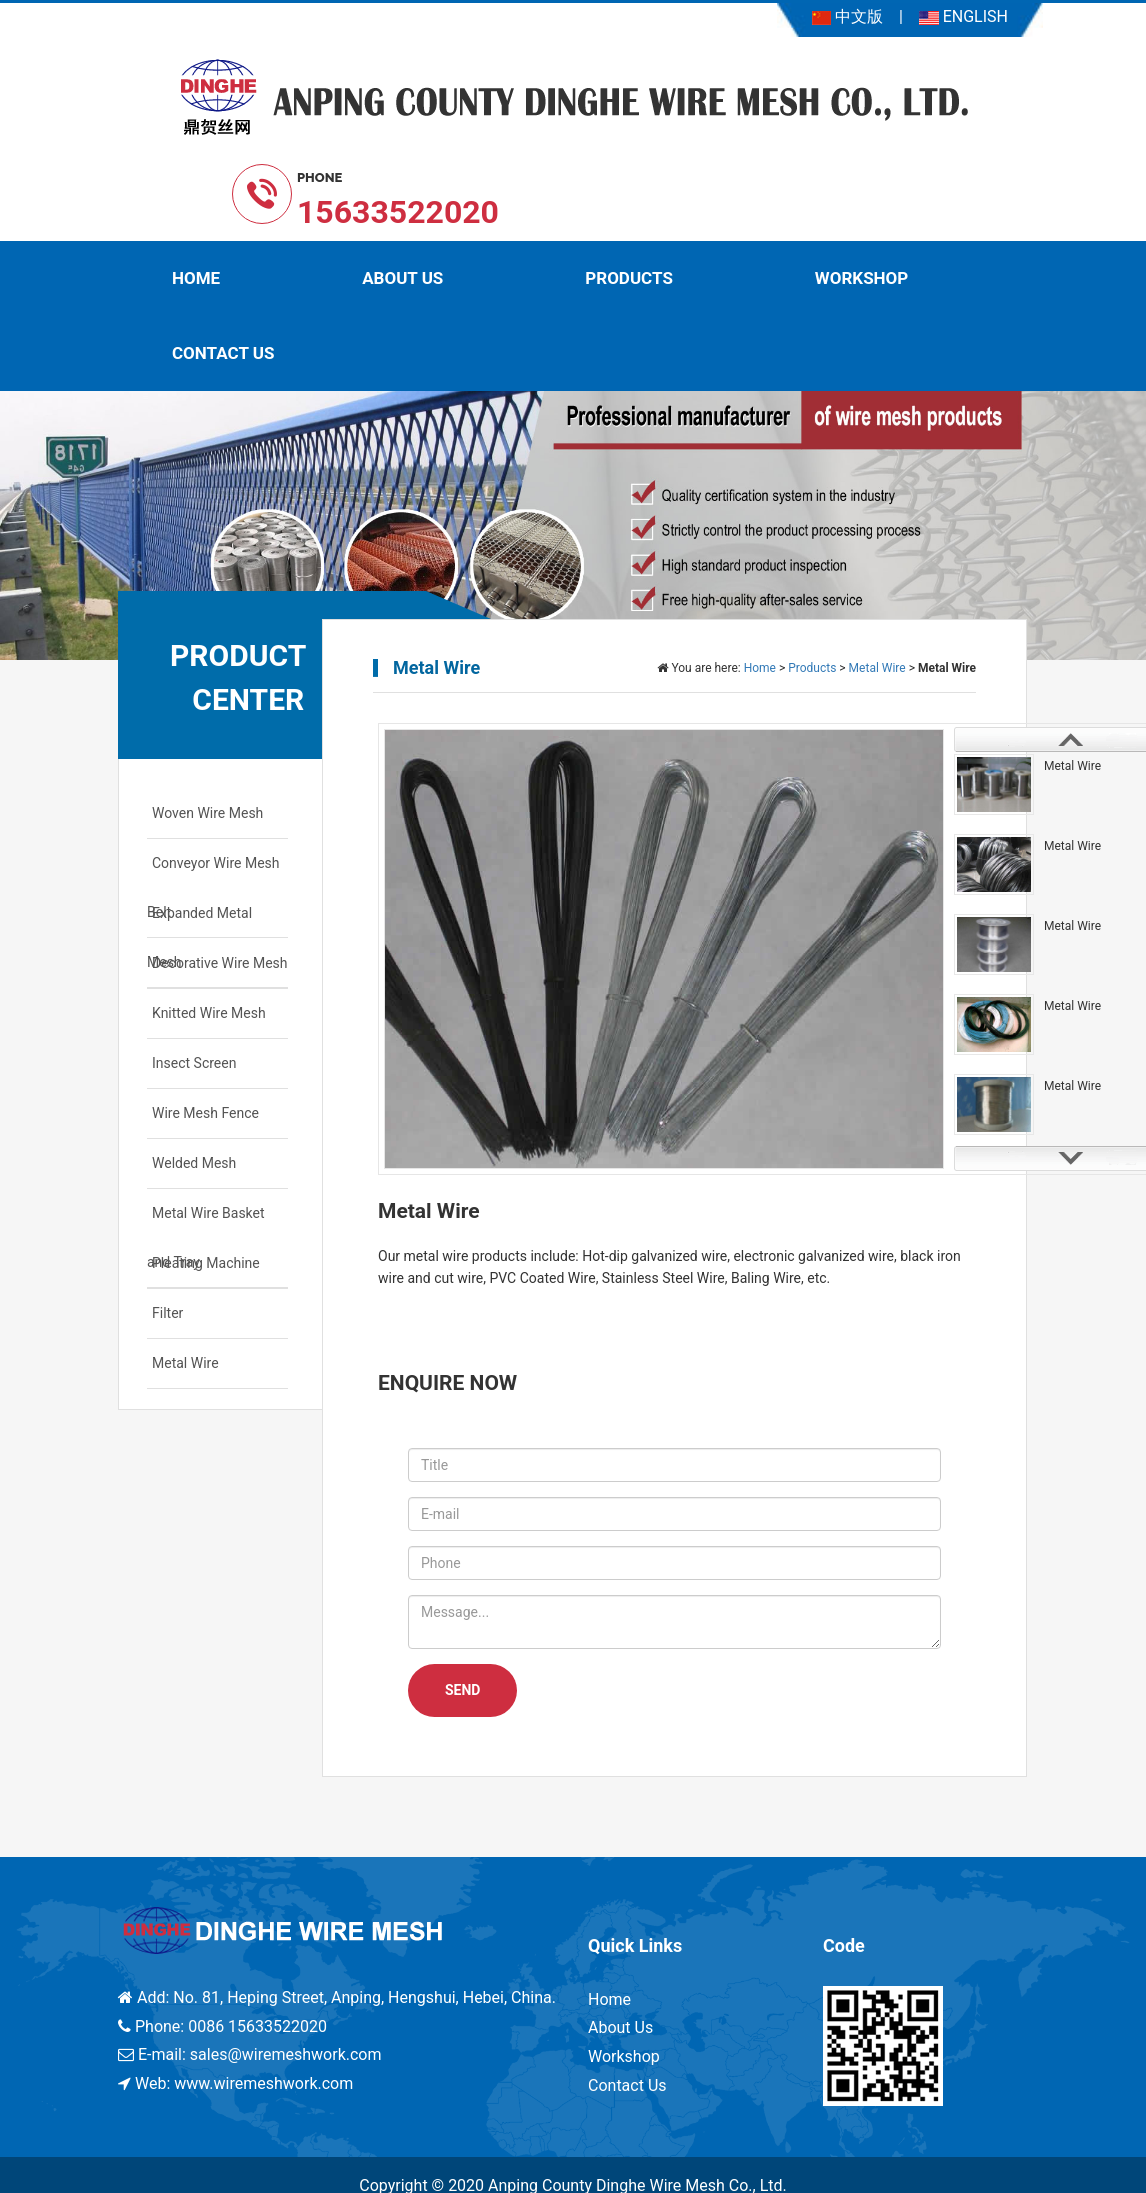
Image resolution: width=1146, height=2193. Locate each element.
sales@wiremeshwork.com (286, 2054)
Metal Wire (877, 668)
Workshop (861, 278)
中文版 (847, 16)
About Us (402, 278)
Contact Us (223, 353)
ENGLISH (963, 16)
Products (629, 278)
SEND (462, 1690)
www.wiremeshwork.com (263, 2083)
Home (196, 278)
